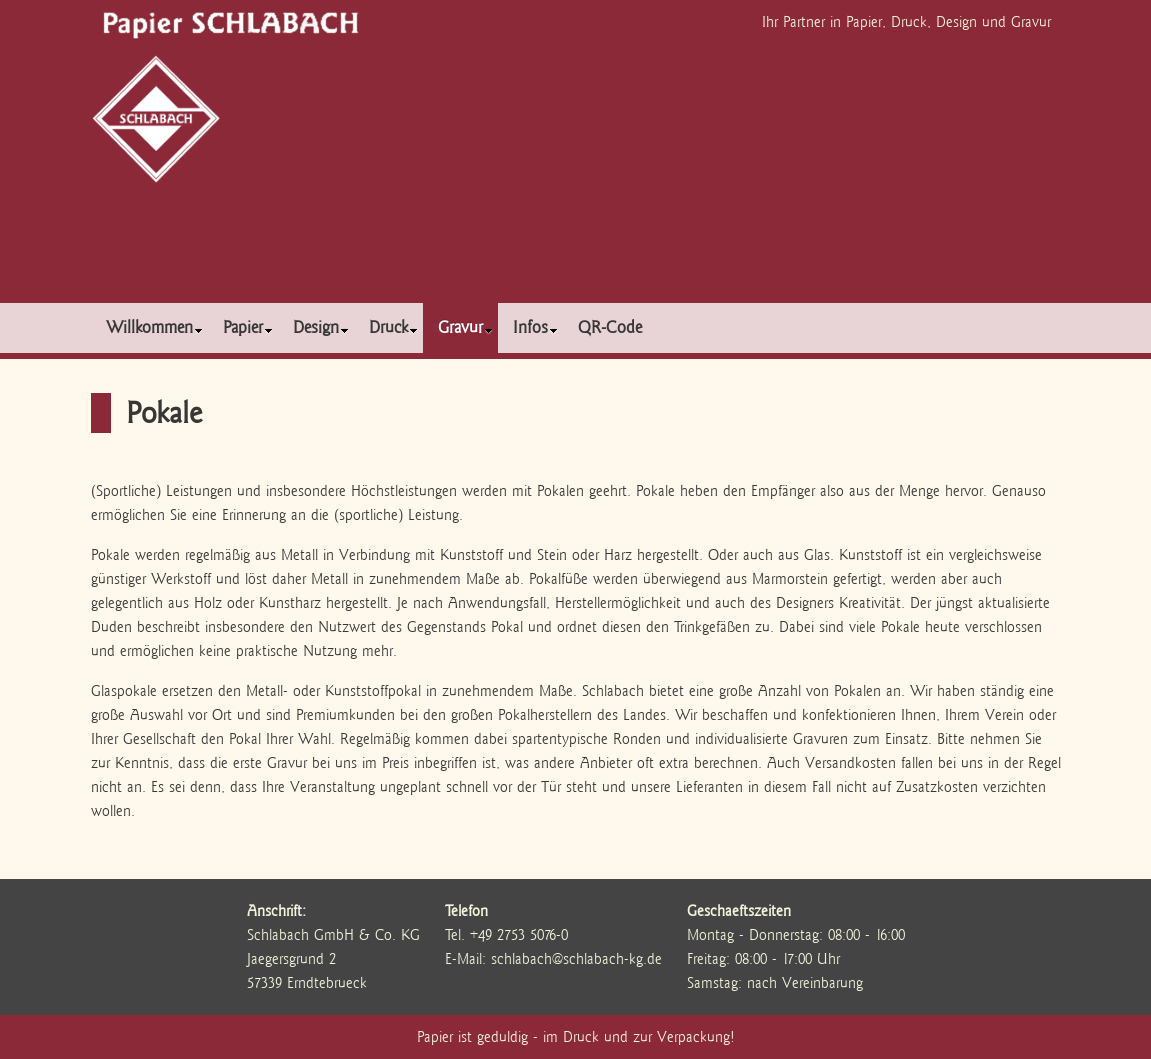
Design (321, 327)
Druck (393, 327)
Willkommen (154, 327)
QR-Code (610, 327)
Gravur (465, 327)
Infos (535, 327)
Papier (248, 327)
